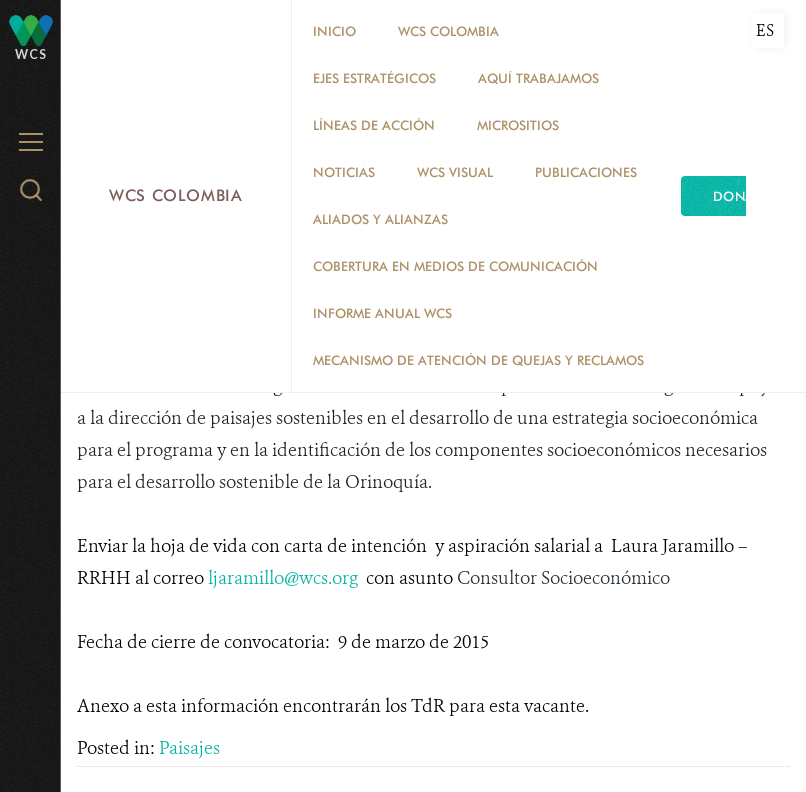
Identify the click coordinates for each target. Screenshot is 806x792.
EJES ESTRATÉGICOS (374, 78)
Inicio (334, 31)
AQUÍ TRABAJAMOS (538, 78)
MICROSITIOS (518, 125)
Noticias (344, 172)
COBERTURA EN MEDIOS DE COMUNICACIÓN (455, 266)
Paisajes (189, 748)
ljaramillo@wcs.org (283, 578)
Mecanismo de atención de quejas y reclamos (478, 360)
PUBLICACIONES (586, 172)
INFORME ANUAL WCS (382, 313)
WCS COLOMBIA (448, 31)
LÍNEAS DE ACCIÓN (374, 125)
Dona (734, 196)
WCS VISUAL (455, 172)
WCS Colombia (176, 195)
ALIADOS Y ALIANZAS (380, 219)
